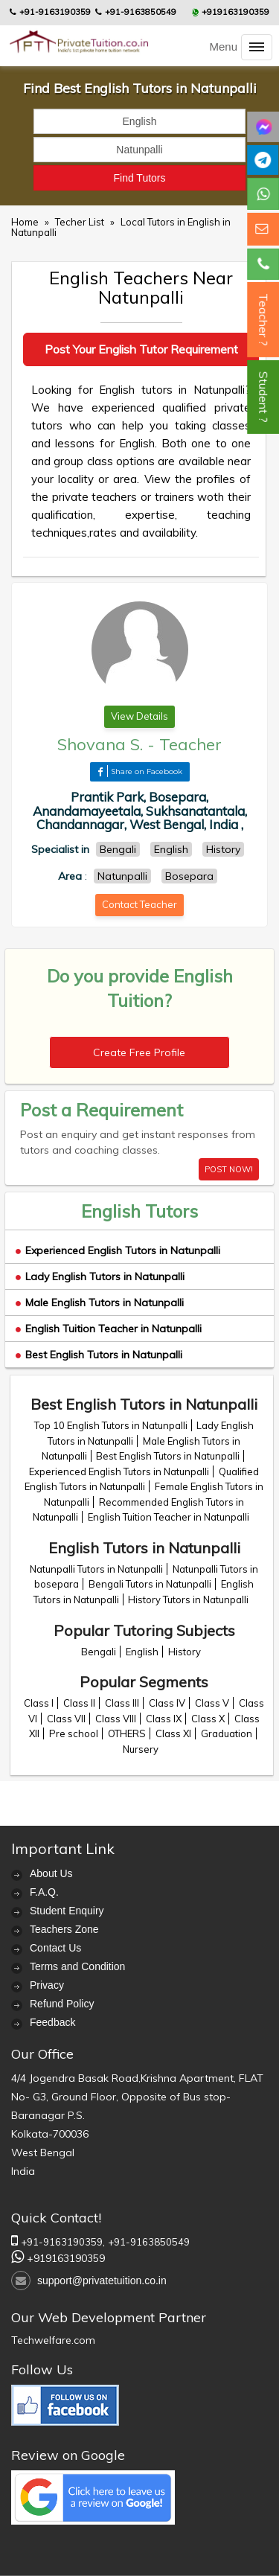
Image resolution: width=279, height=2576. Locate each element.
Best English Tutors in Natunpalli (99, 1354)
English (142, 1652)
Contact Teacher (139, 904)
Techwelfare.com (53, 2340)
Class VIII (115, 1719)
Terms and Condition (77, 1966)
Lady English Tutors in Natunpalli (100, 1276)
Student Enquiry (67, 1911)
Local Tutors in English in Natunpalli (121, 227)
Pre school (73, 1733)
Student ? (263, 397)
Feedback (52, 2022)
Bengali (98, 1652)
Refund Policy (62, 2004)
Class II (79, 1703)
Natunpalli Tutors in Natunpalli (96, 1569)
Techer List (80, 222)
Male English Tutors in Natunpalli (100, 1302)
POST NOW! (229, 1169)
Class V (212, 1703)
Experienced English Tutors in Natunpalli (118, 1250)
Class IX (164, 1719)
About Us (51, 1873)
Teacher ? (263, 319)
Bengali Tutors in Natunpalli (150, 1584)
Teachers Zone (64, 1929)
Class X (208, 1719)
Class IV (167, 1703)
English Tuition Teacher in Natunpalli (109, 1328)
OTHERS (127, 1733)
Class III (122, 1703)
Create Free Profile (139, 1052)
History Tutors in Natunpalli (188, 1599)
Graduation (226, 1733)
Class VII (66, 1719)
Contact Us (55, 1948)
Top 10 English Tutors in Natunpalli (110, 1425)
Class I (39, 1703)
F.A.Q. (44, 1892)
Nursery (140, 1749)
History (184, 1652)
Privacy (47, 1985)
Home (25, 222)
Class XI (173, 1733)
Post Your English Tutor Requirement (141, 349)
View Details (139, 716)
